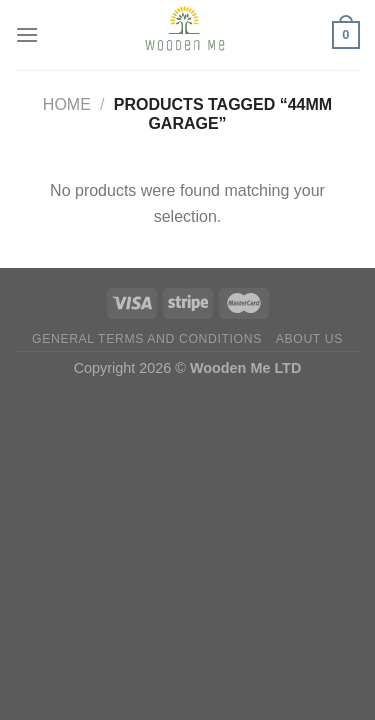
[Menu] (27, 34)
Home (67, 104)
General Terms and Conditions (147, 339)
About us (309, 339)
